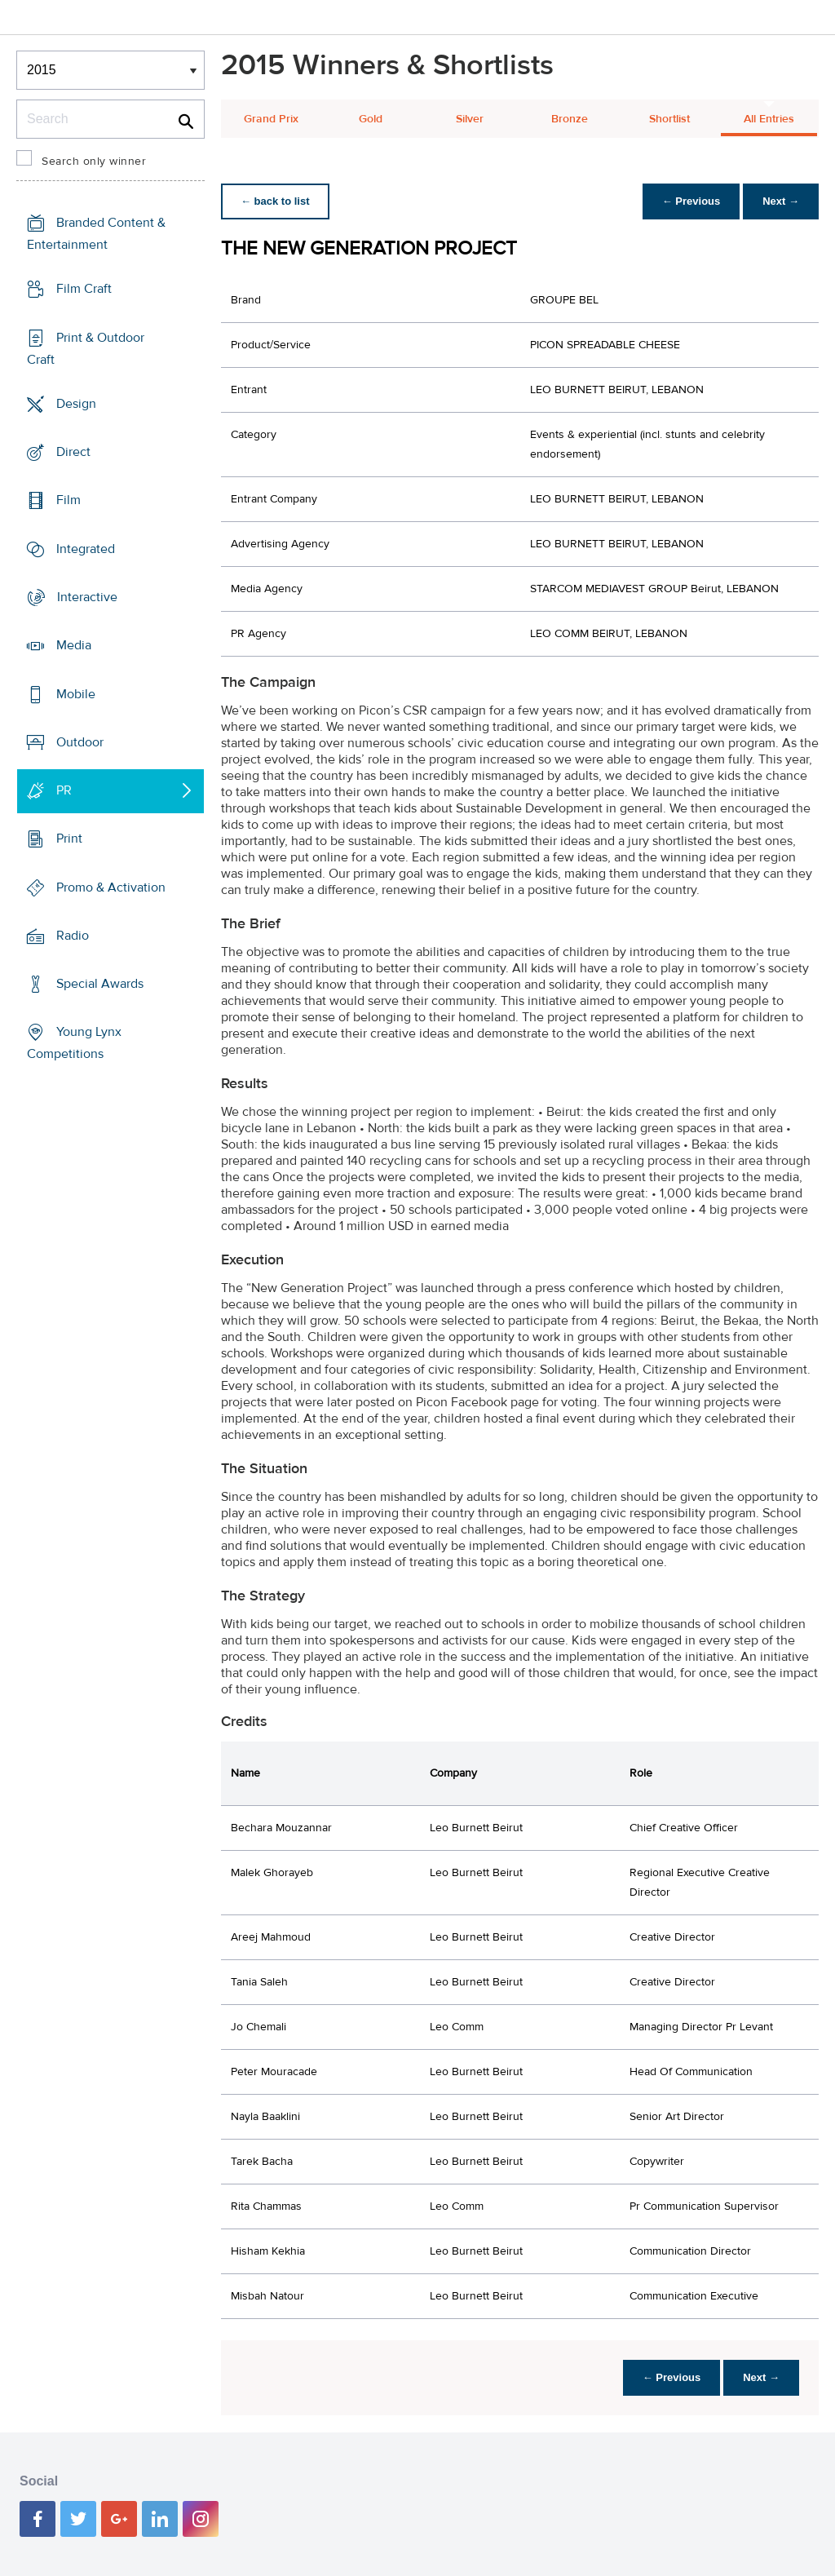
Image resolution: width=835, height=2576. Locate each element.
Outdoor (80, 742)
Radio (72, 935)
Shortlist (669, 119)
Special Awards (100, 984)
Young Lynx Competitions (74, 1043)
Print (69, 838)
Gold (370, 119)
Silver (470, 119)
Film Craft (84, 289)
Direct (73, 452)
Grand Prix (271, 119)
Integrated (85, 549)
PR (64, 790)
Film (68, 500)
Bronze (569, 119)
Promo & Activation (111, 887)
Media (73, 645)
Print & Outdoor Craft (85, 349)
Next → (780, 201)
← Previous (691, 201)
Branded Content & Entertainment (96, 234)
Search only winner (94, 161)
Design (76, 404)
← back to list (275, 201)
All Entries (769, 119)
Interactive (87, 597)
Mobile (75, 693)
